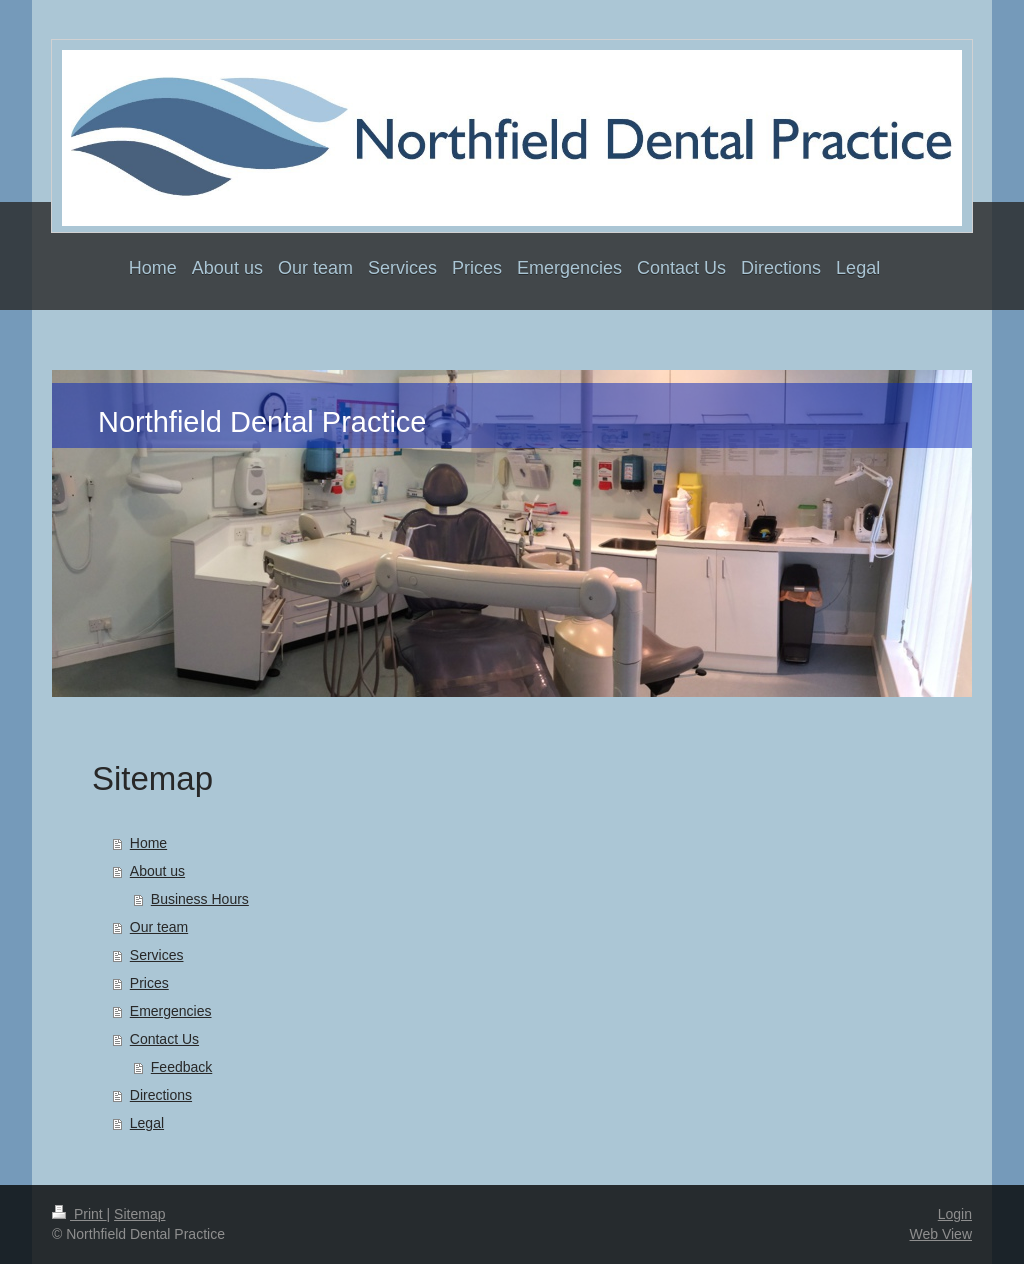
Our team (159, 927)
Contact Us (164, 1039)
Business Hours (200, 899)
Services (157, 955)
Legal (147, 1123)
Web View (940, 1234)
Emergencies (171, 1011)
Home (148, 843)
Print (79, 1214)
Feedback (181, 1067)
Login (955, 1214)
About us (157, 871)
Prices (149, 983)
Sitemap (139, 1214)
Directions (161, 1095)
